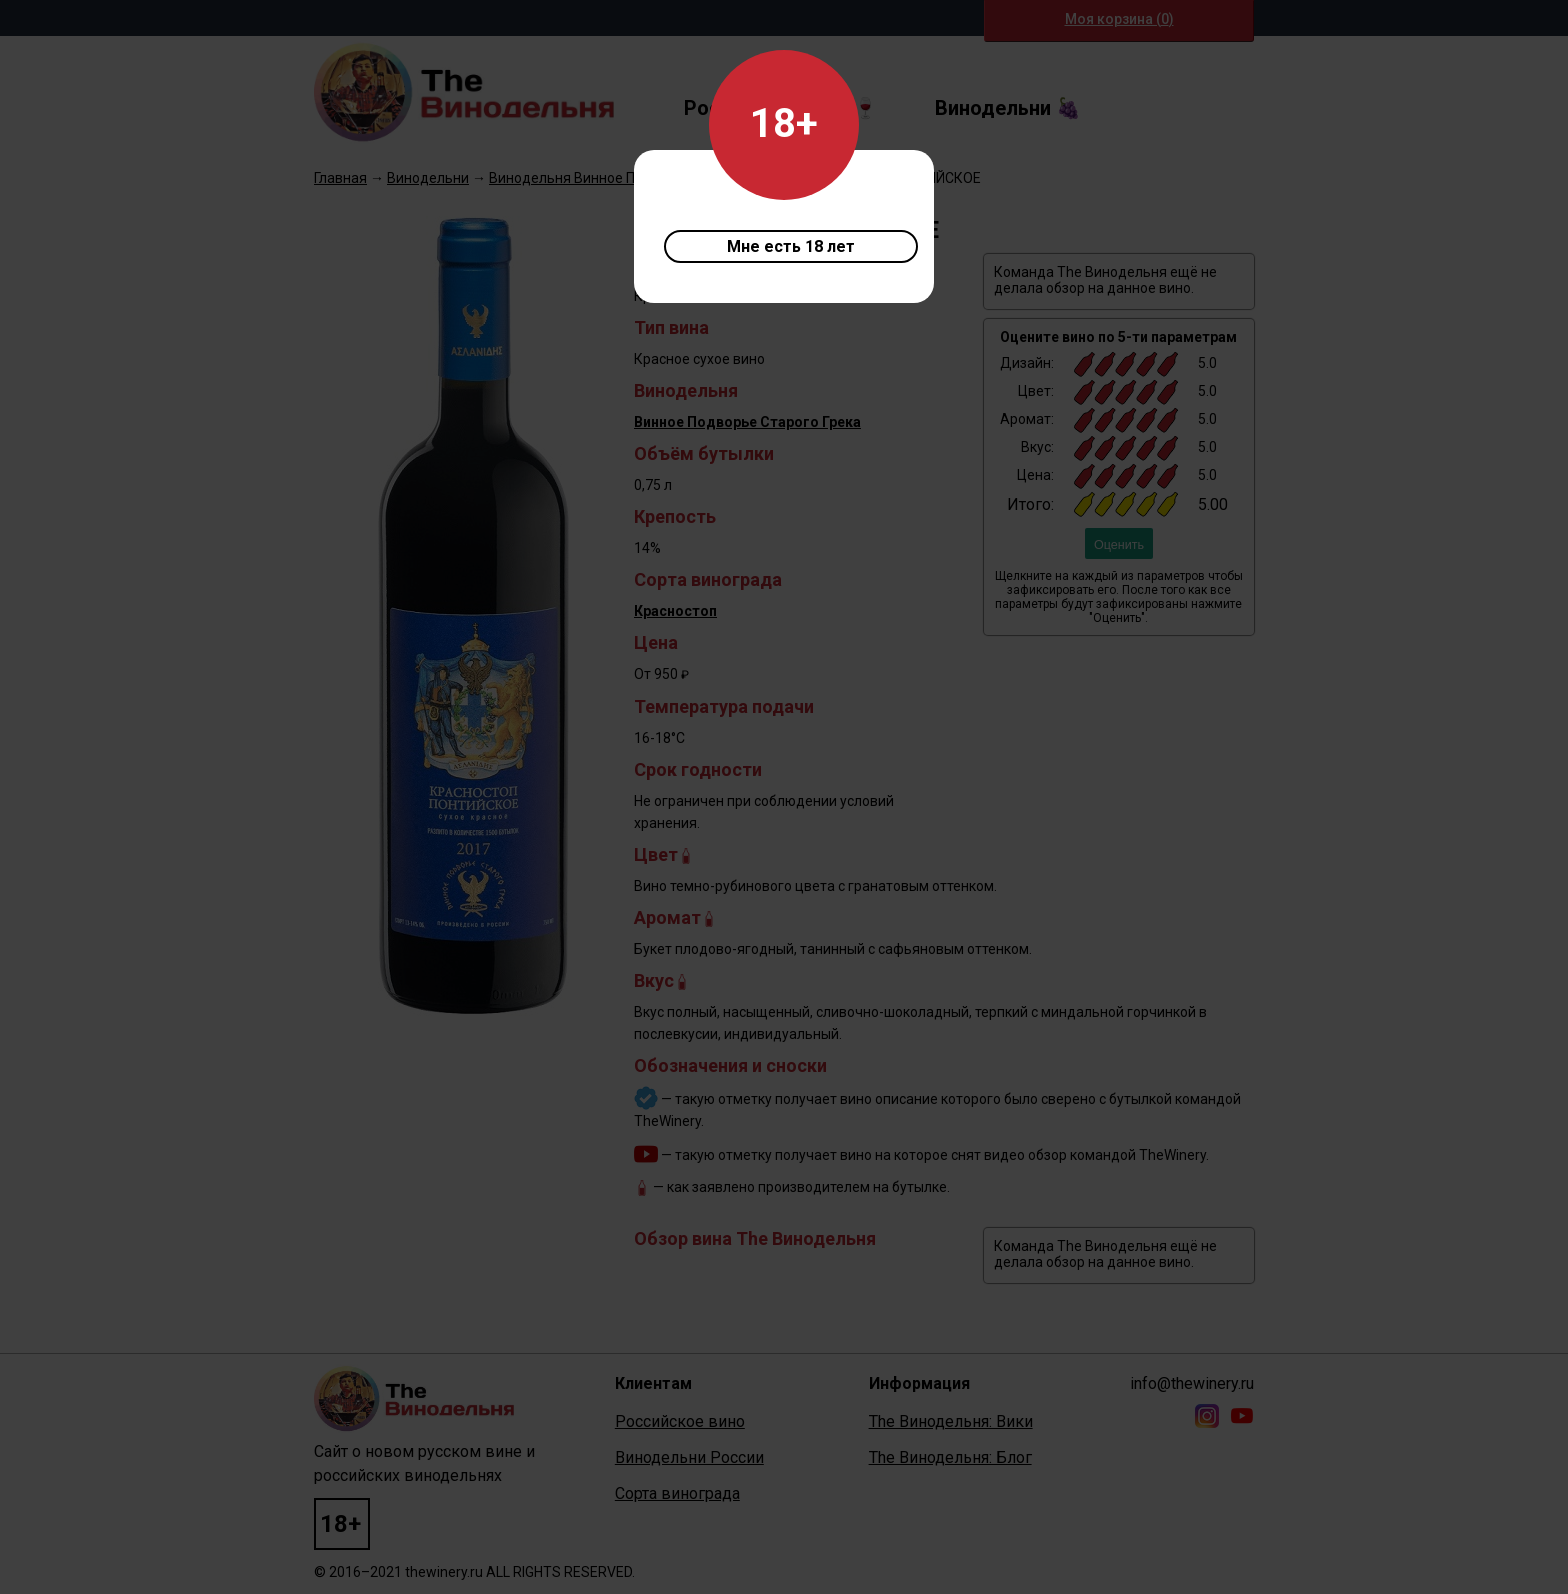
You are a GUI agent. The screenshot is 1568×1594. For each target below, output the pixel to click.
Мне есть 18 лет (791, 246)
